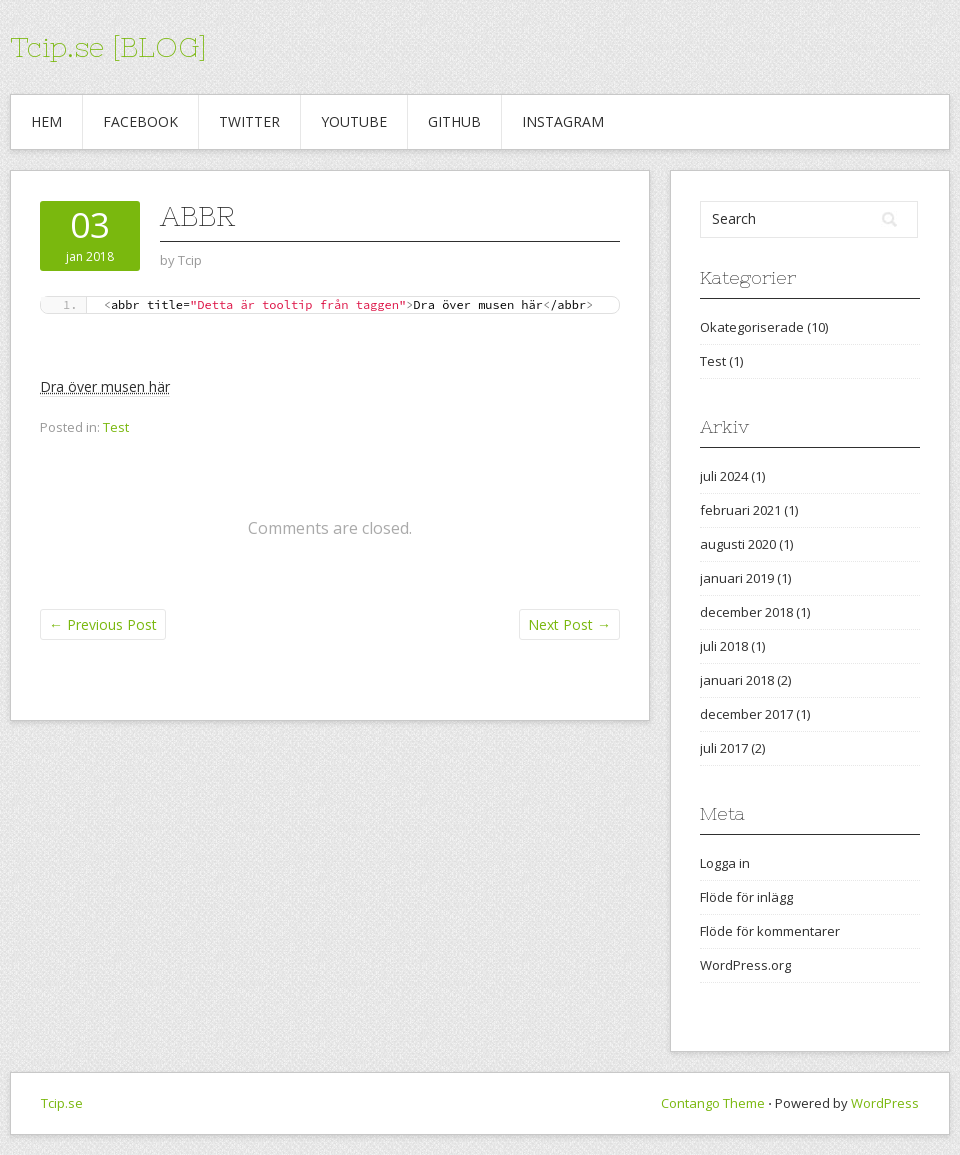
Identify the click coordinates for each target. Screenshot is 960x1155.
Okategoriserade (752, 327)
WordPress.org (745, 965)
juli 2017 (724, 748)
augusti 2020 (738, 544)
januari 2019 (737, 578)
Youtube (354, 121)
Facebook (140, 121)
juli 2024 (724, 476)
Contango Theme (713, 1103)
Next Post (569, 624)
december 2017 (746, 714)
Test (116, 427)
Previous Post (103, 624)
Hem (46, 121)
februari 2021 (740, 510)
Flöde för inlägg (746, 897)
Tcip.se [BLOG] (108, 47)
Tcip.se (62, 1103)
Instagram (563, 121)
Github (454, 121)
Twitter (249, 121)
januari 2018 (737, 680)
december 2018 (746, 612)
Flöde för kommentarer (770, 931)
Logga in (725, 863)
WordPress (885, 1103)
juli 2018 (724, 646)
